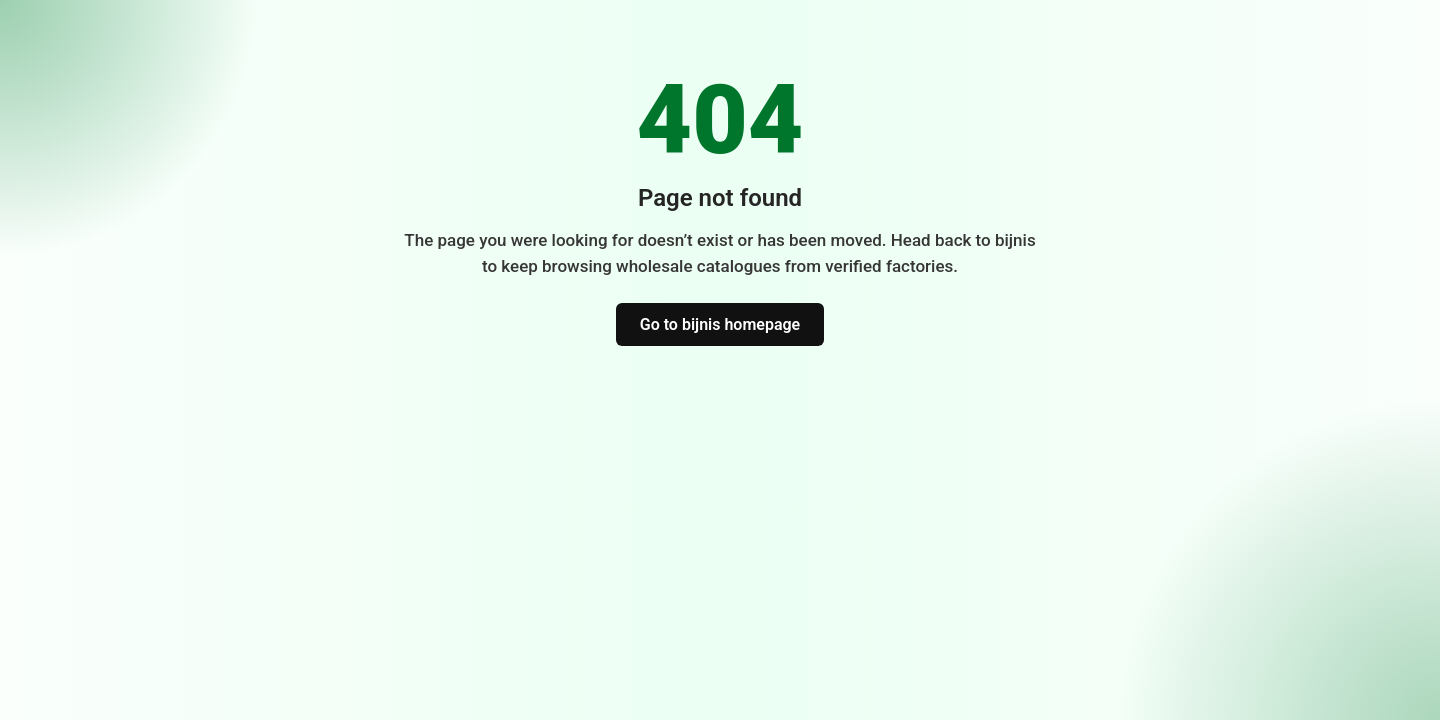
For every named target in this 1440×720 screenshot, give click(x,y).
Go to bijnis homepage (720, 324)
